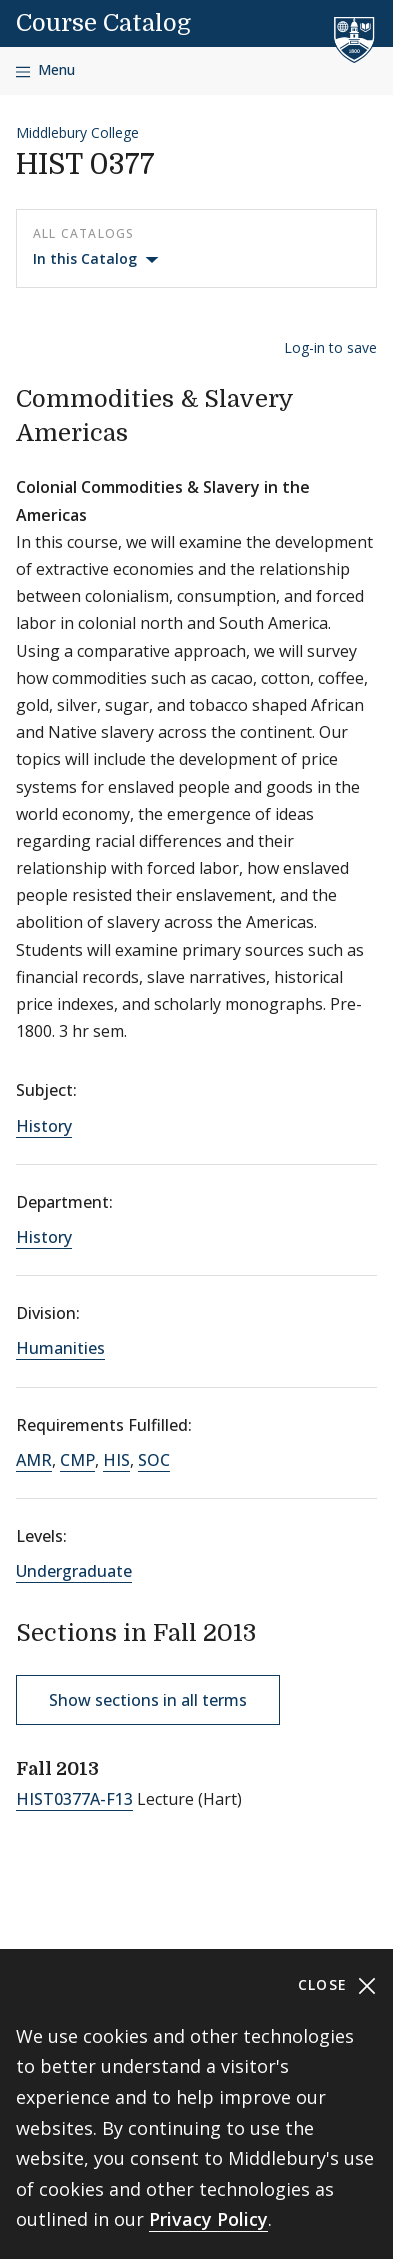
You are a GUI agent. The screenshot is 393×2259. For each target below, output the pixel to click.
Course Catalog (103, 23)
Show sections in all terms (148, 1700)
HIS (116, 1460)
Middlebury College (77, 132)
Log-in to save (330, 347)
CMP (77, 1460)
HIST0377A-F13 (74, 1799)
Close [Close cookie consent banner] (337, 1985)
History (44, 1126)
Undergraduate (74, 1571)
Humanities (60, 1348)
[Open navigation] (45, 70)
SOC (154, 1460)
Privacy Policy (208, 2219)
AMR (34, 1460)
